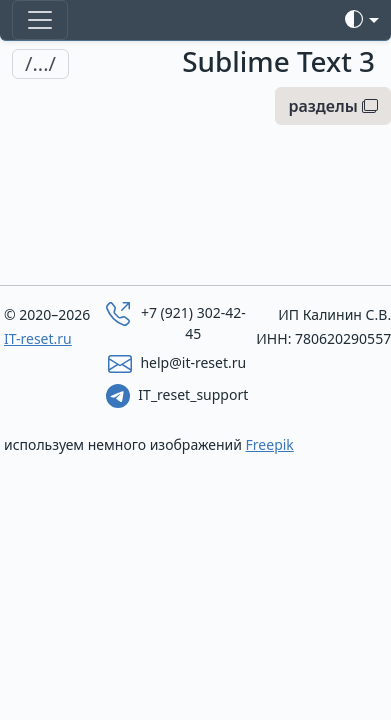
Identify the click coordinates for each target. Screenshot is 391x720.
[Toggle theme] (362, 19)
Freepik (270, 444)
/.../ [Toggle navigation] (40, 63)
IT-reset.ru (38, 338)
